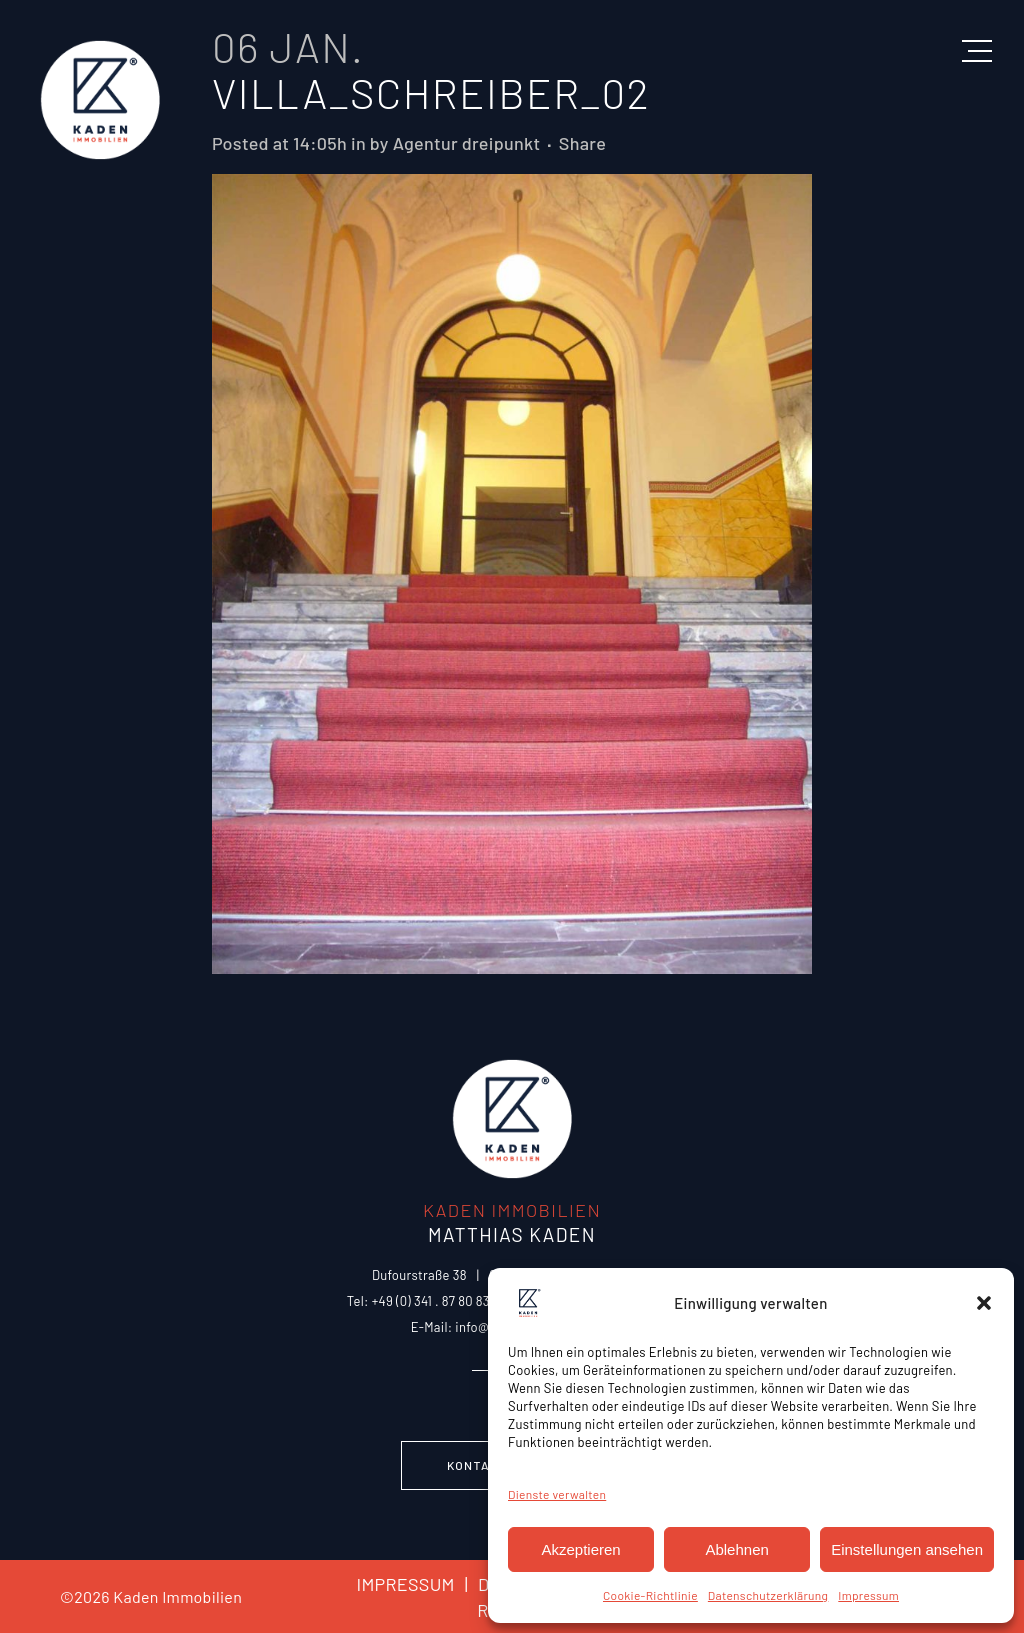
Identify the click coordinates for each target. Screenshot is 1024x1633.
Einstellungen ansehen (907, 1549)
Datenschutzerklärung (768, 1595)
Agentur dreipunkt (467, 143)
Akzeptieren (580, 1549)
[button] (984, 1303)
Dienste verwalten (557, 1494)
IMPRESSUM (405, 1584)
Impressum (868, 1595)
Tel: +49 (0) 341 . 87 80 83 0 (424, 1301)
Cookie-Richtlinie (650, 1595)
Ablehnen (736, 1549)
